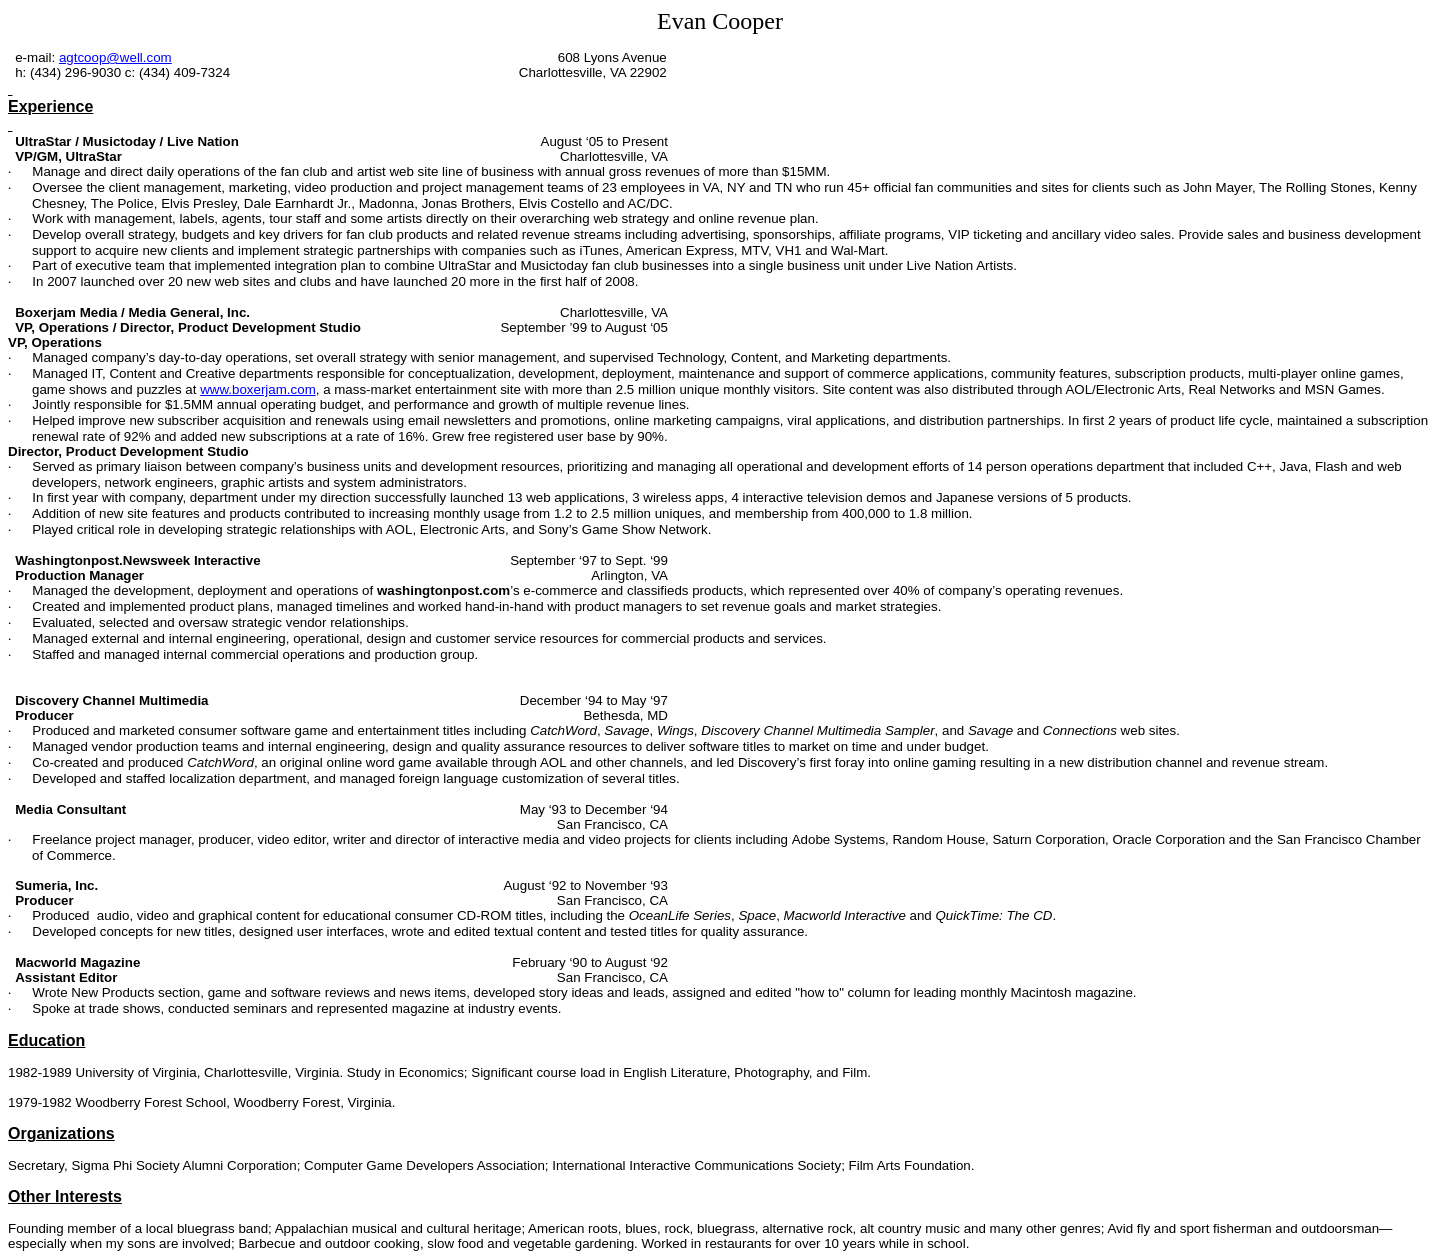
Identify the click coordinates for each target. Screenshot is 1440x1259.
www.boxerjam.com (258, 389)
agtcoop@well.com (115, 57)
